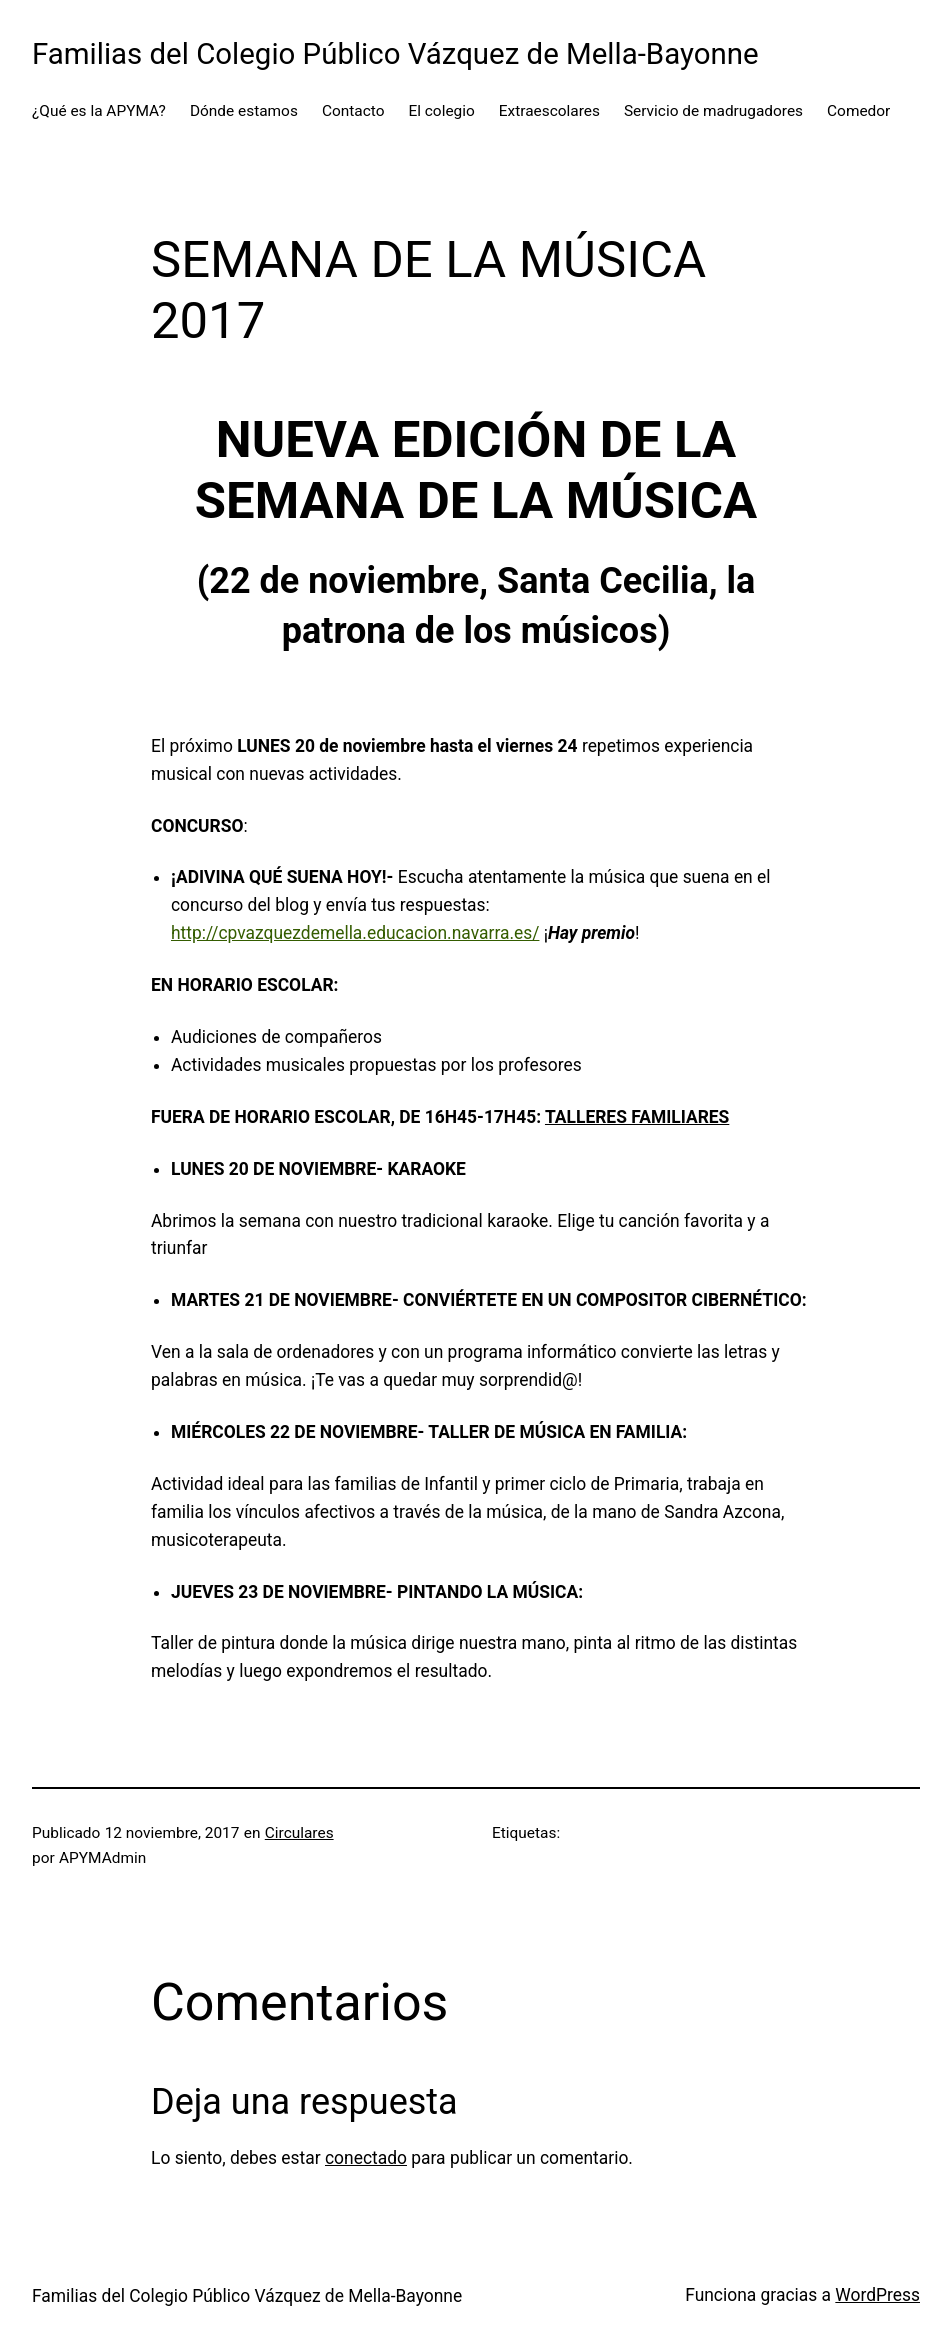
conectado (366, 2158)
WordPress (877, 2295)
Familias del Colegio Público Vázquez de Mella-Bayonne (395, 54)
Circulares (299, 1833)
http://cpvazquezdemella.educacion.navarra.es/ (355, 933)
